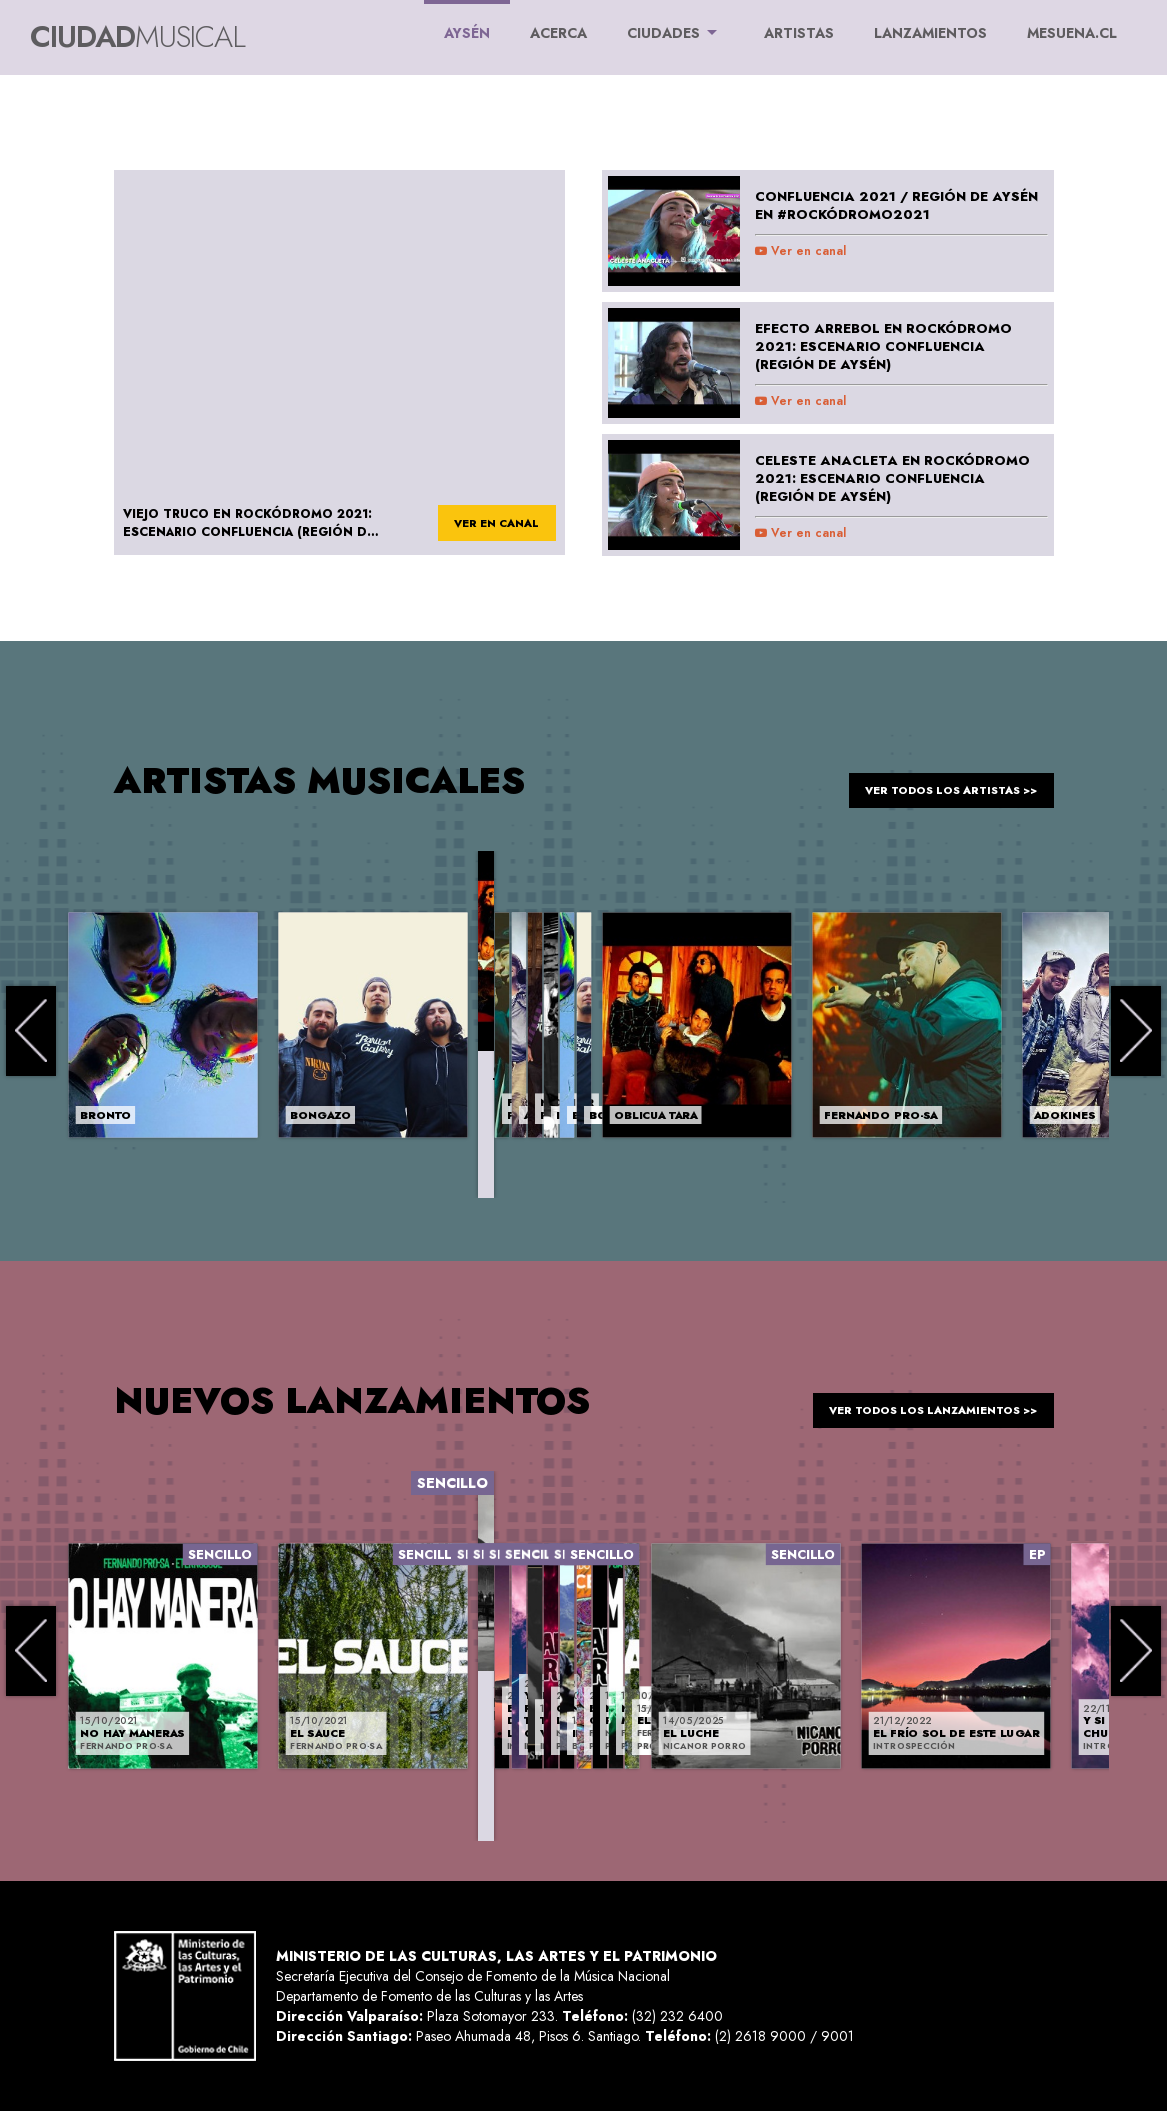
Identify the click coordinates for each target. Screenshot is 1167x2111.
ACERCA (558, 33)
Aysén (467, 21)
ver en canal (487, 524)
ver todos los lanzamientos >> (916, 1400)
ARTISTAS (799, 33)
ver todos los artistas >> (936, 780)
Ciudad (137, 36)
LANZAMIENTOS (930, 33)
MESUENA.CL (1072, 33)
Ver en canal (800, 251)
